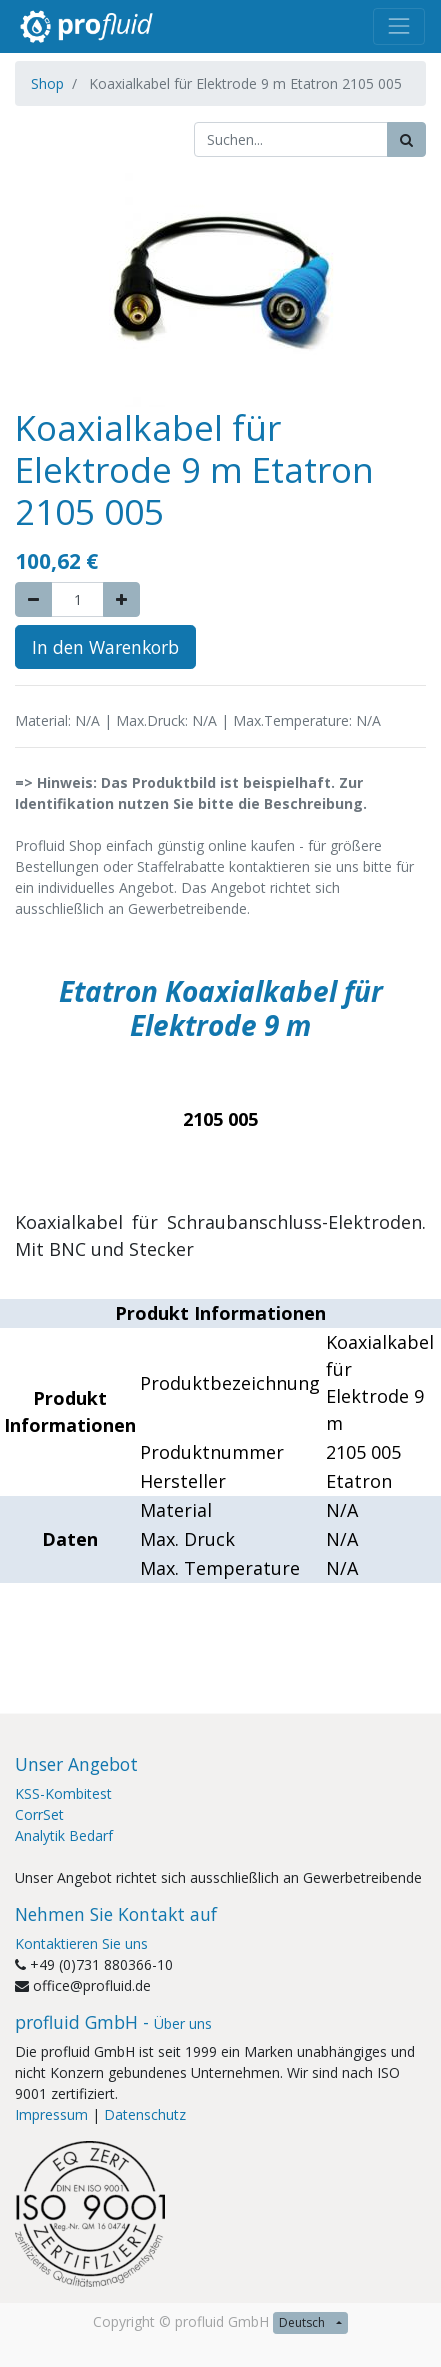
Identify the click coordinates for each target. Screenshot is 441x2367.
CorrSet (39, 1814)
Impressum (51, 2114)
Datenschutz (145, 2114)
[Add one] (121, 599)
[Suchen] (406, 139)
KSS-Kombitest (63, 1793)
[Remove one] (33, 599)
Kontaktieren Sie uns (81, 1943)
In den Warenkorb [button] (105, 647)
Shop (47, 83)
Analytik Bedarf (64, 1835)
